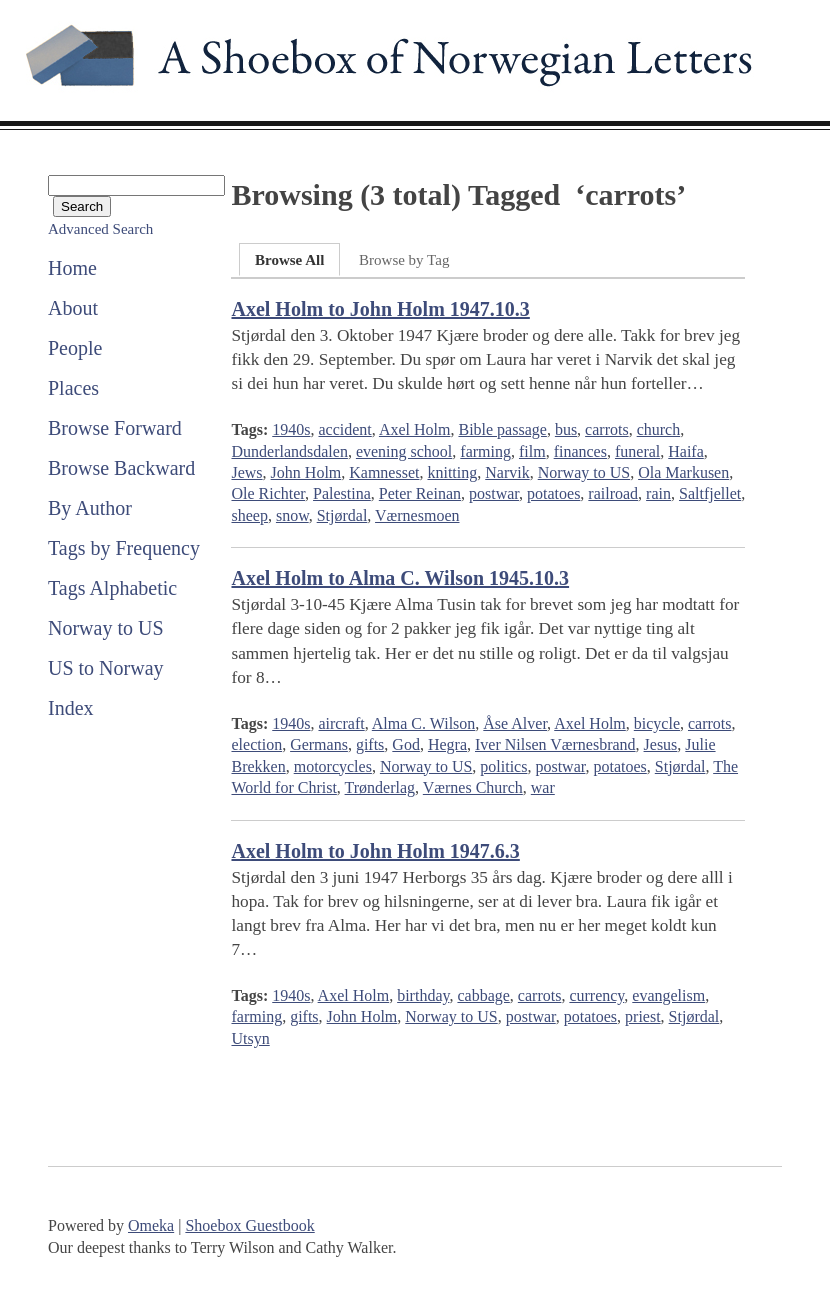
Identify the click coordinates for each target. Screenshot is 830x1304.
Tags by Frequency (124, 548)
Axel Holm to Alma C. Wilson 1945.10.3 (400, 578)
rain (658, 493)
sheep (249, 515)
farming (485, 451)
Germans (319, 744)
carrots (607, 429)
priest (643, 1016)
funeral (637, 451)
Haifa (686, 451)
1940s (291, 429)
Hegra (447, 744)
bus (566, 429)
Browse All (289, 260)
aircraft (341, 723)
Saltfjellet (710, 493)
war (543, 787)
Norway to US (106, 628)
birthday (423, 995)
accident (344, 429)
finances (580, 451)
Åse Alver (515, 723)
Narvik (507, 472)
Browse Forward (115, 428)
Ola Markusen (683, 472)
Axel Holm (415, 429)
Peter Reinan (420, 493)
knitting (452, 472)
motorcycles (333, 766)
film (532, 451)
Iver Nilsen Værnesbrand (555, 744)
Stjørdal (342, 515)
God (406, 744)
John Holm (306, 472)
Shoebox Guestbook (249, 1225)
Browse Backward (121, 468)
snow (292, 515)
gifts (370, 744)
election (256, 744)
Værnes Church (473, 787)
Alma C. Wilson (424, 723)
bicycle (657, 723)
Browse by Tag (404, 260)
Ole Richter (268, 493)
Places (73, 388)
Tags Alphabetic (112, 588)
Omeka (151, 1225)
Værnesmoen (417, 515)
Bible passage (502, 429)
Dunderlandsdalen (289, 451)
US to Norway (106, 668)
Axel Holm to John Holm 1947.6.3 (375, 851)
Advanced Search (100, 229)
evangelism (668, 995)
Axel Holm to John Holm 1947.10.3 (380, 309)
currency (596, 995)
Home (72, 268)
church (659, 429)
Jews (246, 472)
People (75, 348)
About (73, 308)
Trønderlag (380, 787)
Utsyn (250, 1038)
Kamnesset (384, 472)
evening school (404, 451)
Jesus (661, 744)
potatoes (553, 493)
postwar (494, 493)
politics (503, 766)
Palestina (342, 493)
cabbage (483, 995)
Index (71, 708)
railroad (613, 493)
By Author (90, 508)
